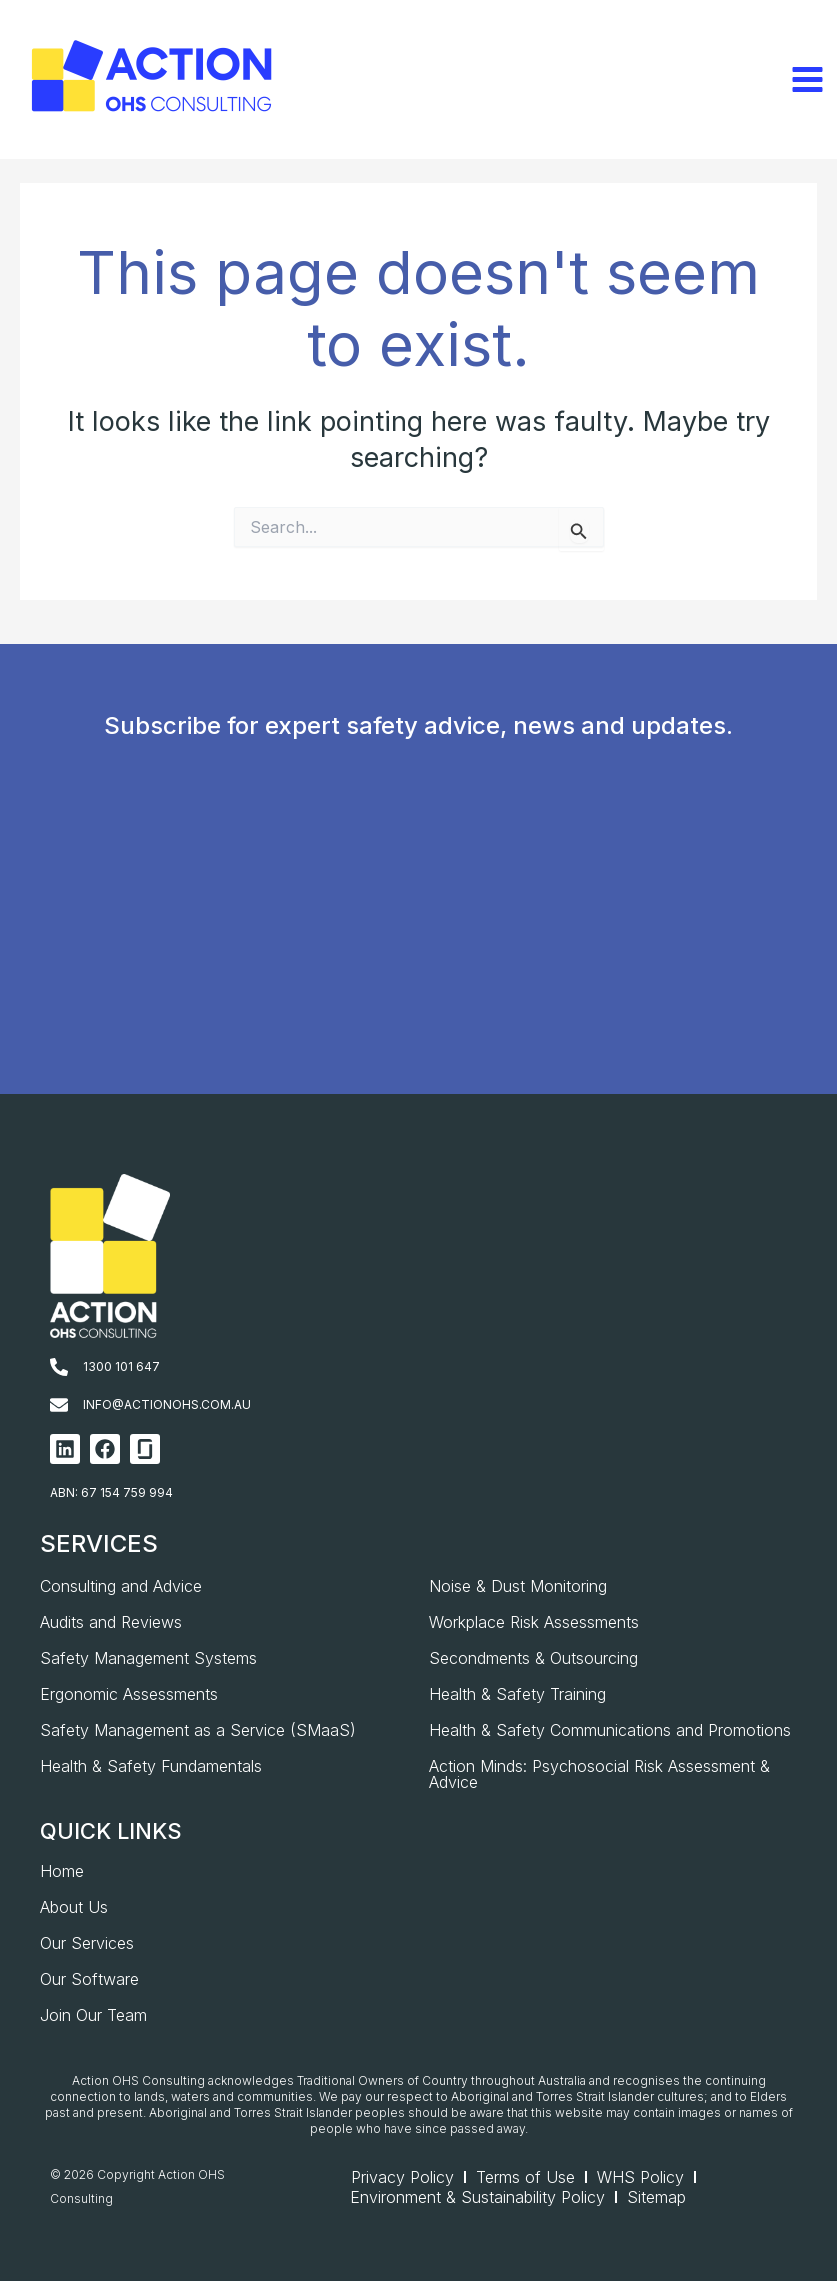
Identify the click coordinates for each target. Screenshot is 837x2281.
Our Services (87, 1943)
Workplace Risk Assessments (534, 1622)
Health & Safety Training (517, 1694)
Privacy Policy (402, 2177)
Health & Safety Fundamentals (151, 1766)
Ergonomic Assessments (129, 1694)
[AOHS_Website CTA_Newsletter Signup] (414, 948)
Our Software (89, 1979)
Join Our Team (93, 2015)
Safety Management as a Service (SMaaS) (198, 1730)
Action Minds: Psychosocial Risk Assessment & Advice (599, 1774)
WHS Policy (640, 2177)
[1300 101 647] (59, 1367)
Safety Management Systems (148, 1658)
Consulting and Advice (121, 1586)
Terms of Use (525, 2177)
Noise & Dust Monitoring (518, 1586)
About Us (74, 1907)
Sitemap (656, 2197)
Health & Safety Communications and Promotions (610, 1730)
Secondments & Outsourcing (533, 1658)
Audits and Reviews (111, 1622)
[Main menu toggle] (807, 79)
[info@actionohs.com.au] (59, 1405)
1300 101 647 (121, 1366)
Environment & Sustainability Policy (477, 2197)
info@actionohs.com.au (167, 1404)
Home (62, 1871)
